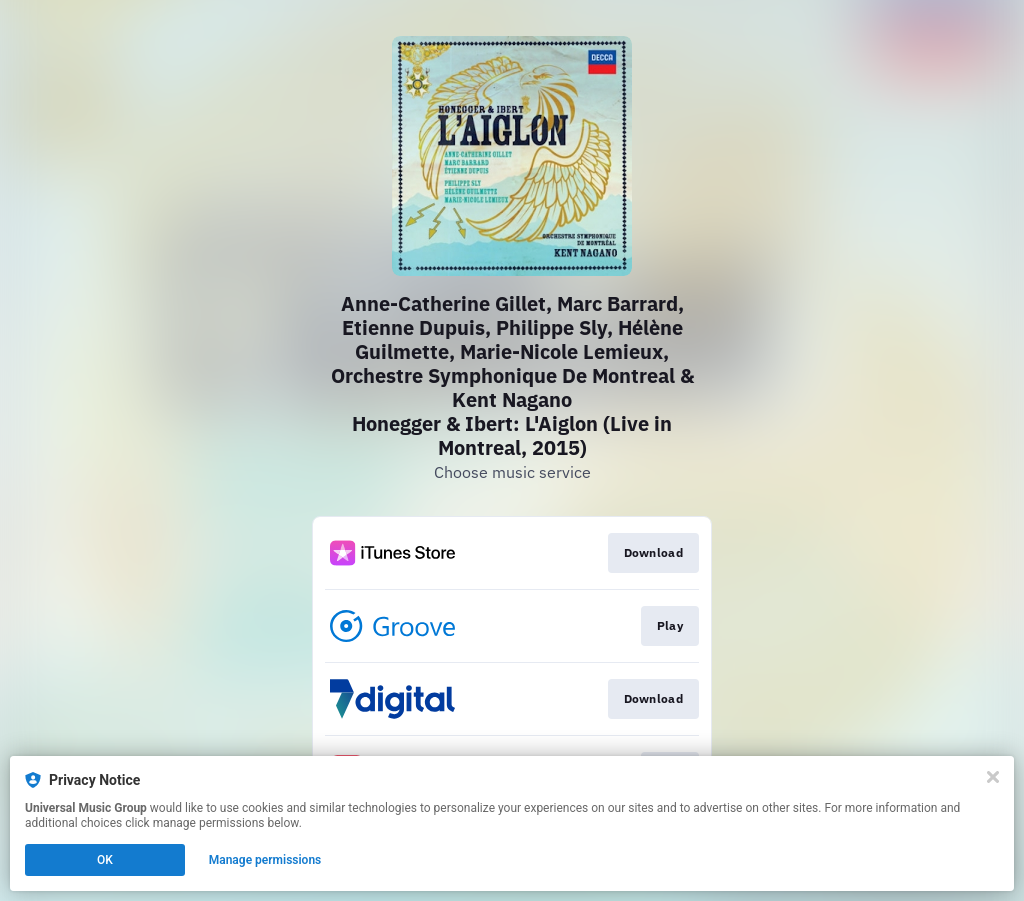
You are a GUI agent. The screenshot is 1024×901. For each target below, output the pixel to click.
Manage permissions (265, 860)
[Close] (993, 777)
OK (105, 860)
